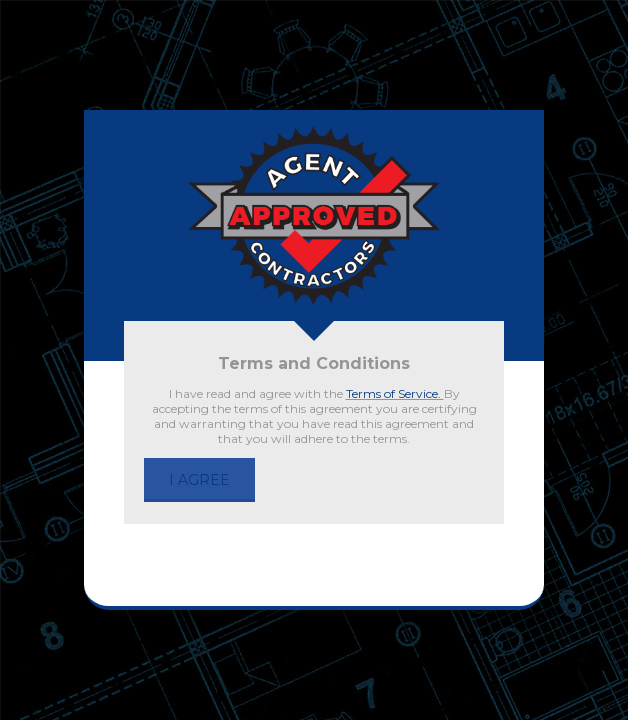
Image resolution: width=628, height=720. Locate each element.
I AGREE (199, 480)
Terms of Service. (395, 393)
